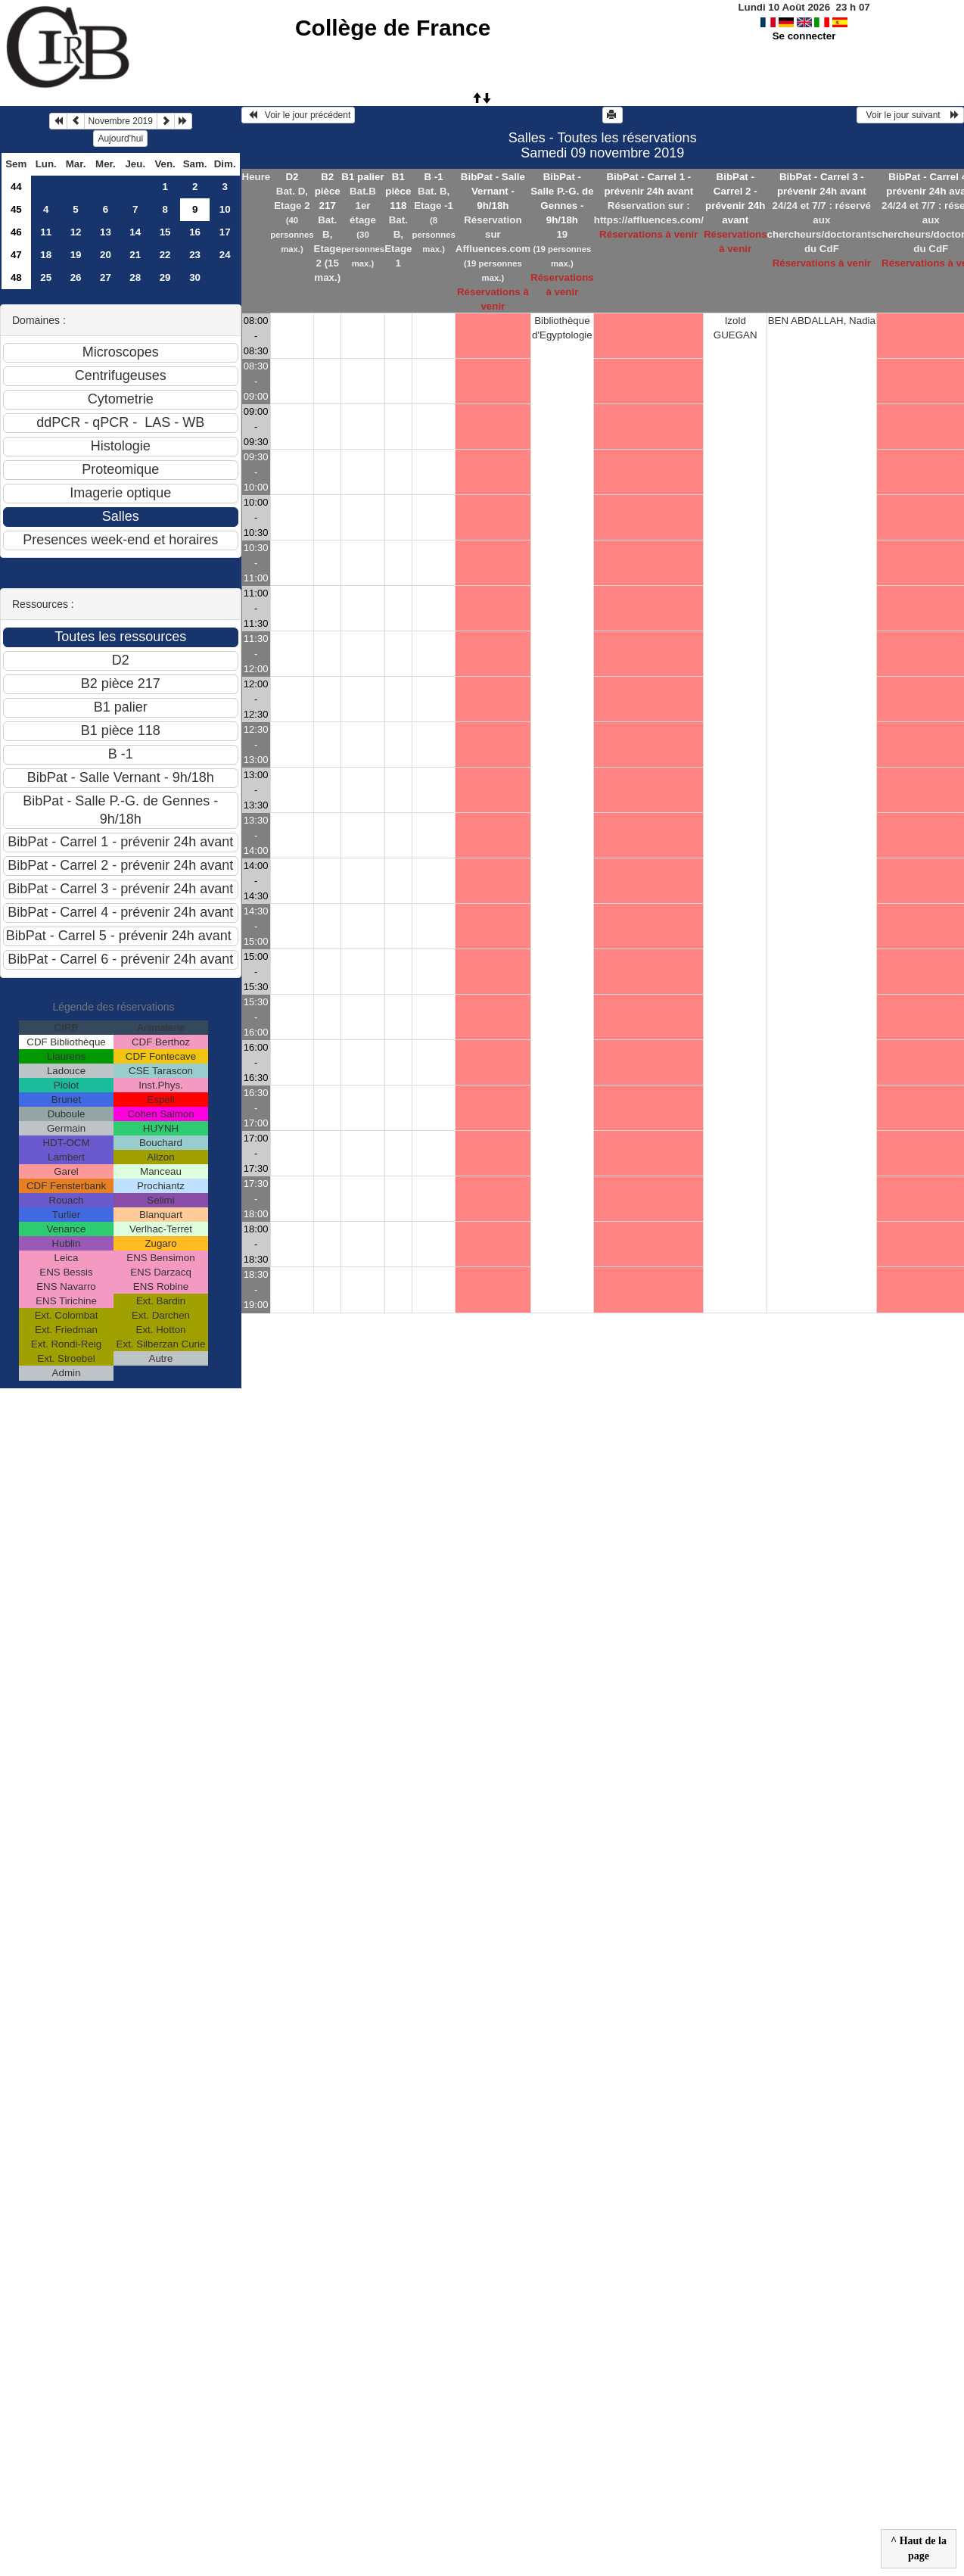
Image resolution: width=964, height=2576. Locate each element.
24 (225, 254)
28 (135, 277)
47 (16, 254)
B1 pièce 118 (398, 191)
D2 (291, 176)
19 (76, 254)
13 (105, 232)
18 (45, 254)
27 (105, 277)
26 (76, 277)
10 (225, 209)
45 (16, 209)
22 (165, 254)
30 (195, 277)
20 (105, 254)
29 (165, 277)
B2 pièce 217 (328, 191)
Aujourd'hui (120, 138)
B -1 (433, 176)
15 (165, 232)
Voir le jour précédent (298, 115)
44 (16, 186)
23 (195, 254)
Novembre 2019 (121, 121)
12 (76, 232)
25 (45, 277)
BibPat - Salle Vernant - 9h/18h (493, 191)
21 (135, 254)
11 (45, 232)
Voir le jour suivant (910, 115)
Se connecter (804, 36)
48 (16, 277)
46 (16, 232)
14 (135, 232)
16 (195, 232)
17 (225, 232)
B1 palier (362, 176)
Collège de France (392, 27)
